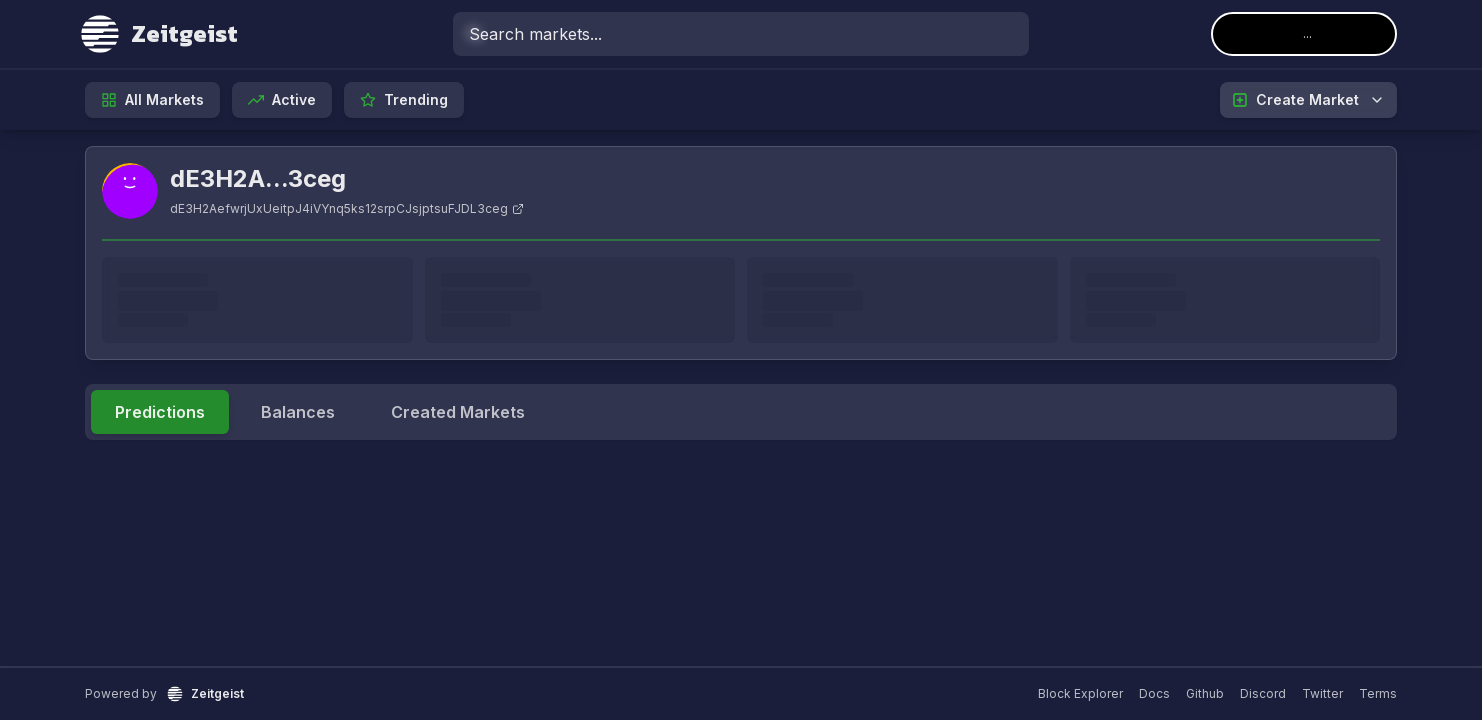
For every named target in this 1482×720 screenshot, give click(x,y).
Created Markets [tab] (458, 412)
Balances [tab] (298, 412)
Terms (1378, 693)
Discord (1263, 693)
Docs (1154, 693)
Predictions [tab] (160, 412)
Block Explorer (1080, 693)
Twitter (1322, 693)
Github (1205, 693)
